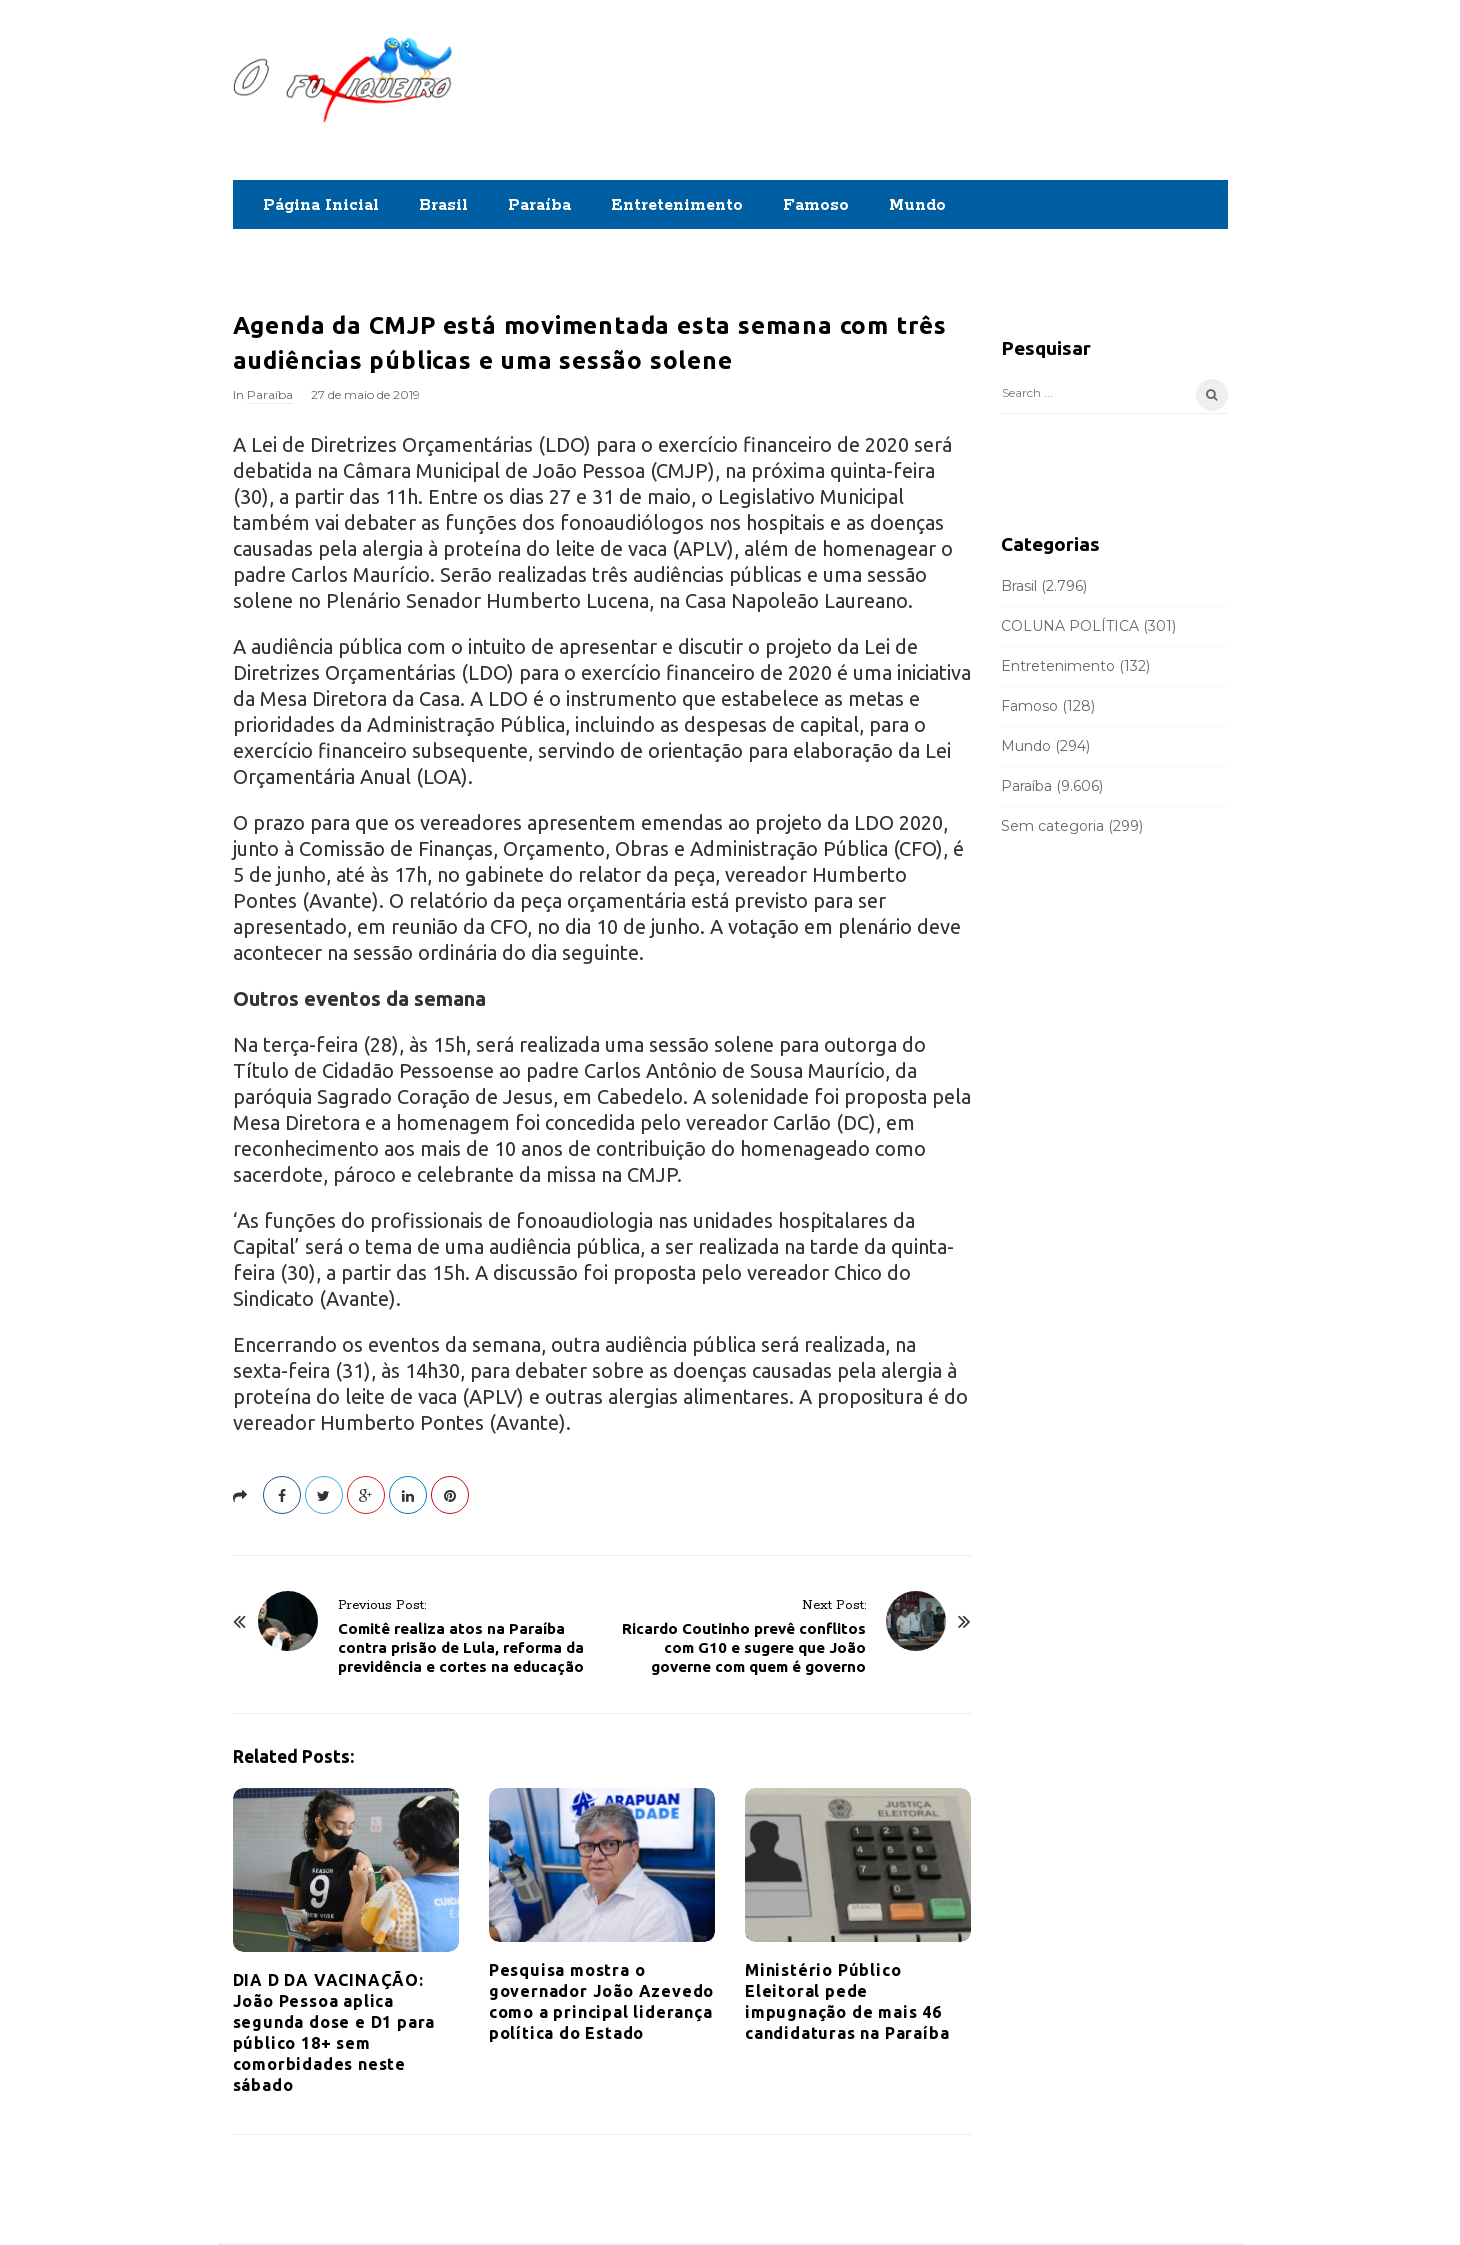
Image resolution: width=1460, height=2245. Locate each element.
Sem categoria (1052, 826)
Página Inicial (321, 205)
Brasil (443, 205)
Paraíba (539, 205)
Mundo (917, 205)
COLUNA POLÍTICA (1070, 626)
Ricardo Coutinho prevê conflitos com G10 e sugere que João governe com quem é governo (744, 1647)
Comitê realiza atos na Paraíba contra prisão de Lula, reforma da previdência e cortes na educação (461, 1647)
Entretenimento (677, 205)
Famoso (816, 205)
